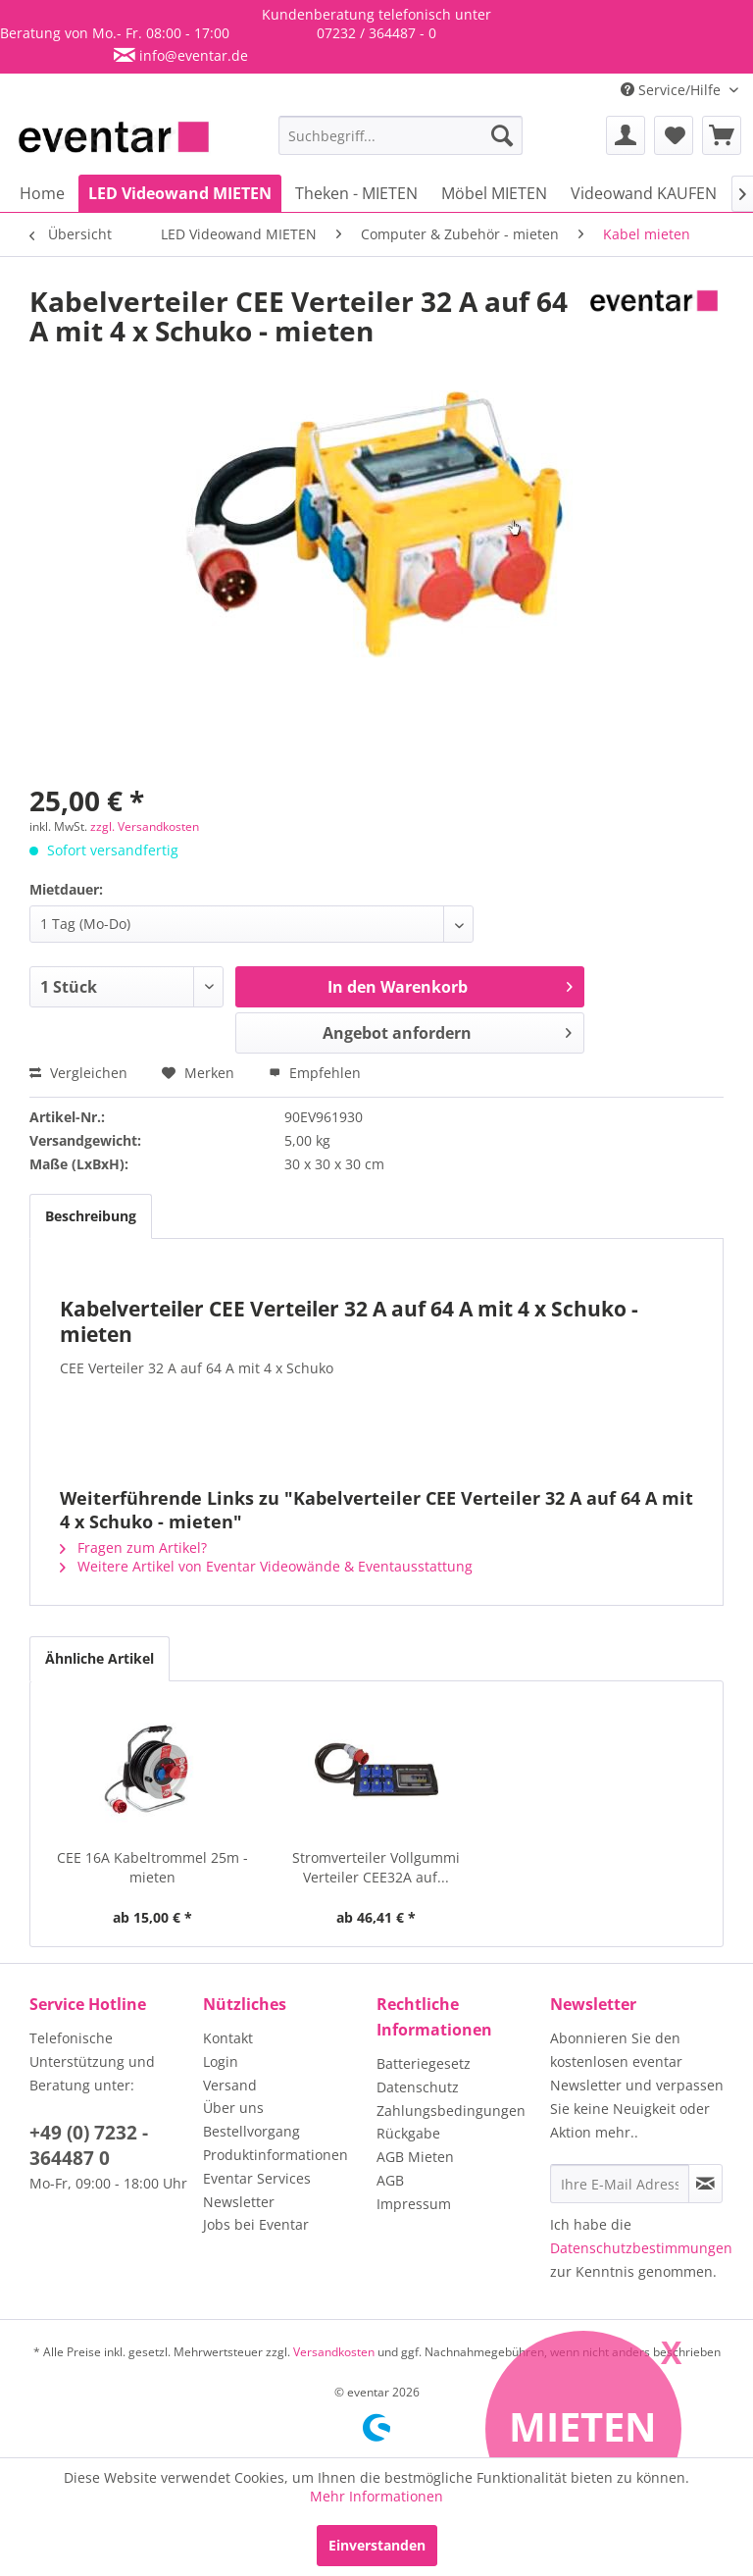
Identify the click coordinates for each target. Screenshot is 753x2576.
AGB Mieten (415, 2156)
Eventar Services (257, 2178)
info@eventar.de (191, 55)
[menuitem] (401, 135)
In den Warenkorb (450, 984)
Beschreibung (90, 1216)
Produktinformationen (275, 2154)
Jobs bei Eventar (256, 2224)
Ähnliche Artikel (99, 1658)
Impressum (413, 2203)
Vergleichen (78, 1072)
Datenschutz (417, 2087)
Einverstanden (377, 2545)
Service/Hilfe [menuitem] (673, 89)
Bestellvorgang (251, 2131)
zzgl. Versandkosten (144, 826)
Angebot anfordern (447, 1030)
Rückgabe (408, 2133)
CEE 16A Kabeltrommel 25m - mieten (152, 1867)
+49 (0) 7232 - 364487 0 (88, 2145)
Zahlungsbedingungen (451, 2110)
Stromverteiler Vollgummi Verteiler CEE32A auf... (376, 1867)
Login (220, 2061)
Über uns (233, 2107)
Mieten (583, 2426)
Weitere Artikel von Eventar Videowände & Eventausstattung (266, 1566)
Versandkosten (334, 2352)
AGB (390, 2180)
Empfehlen (315, 1072)
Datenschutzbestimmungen (641, 2248)
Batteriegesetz (423, 2063)
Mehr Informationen (376, 2496)
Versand (230, 2085)
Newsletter (239, 2201)
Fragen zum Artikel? (133, 1547)
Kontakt (228, 2038)
